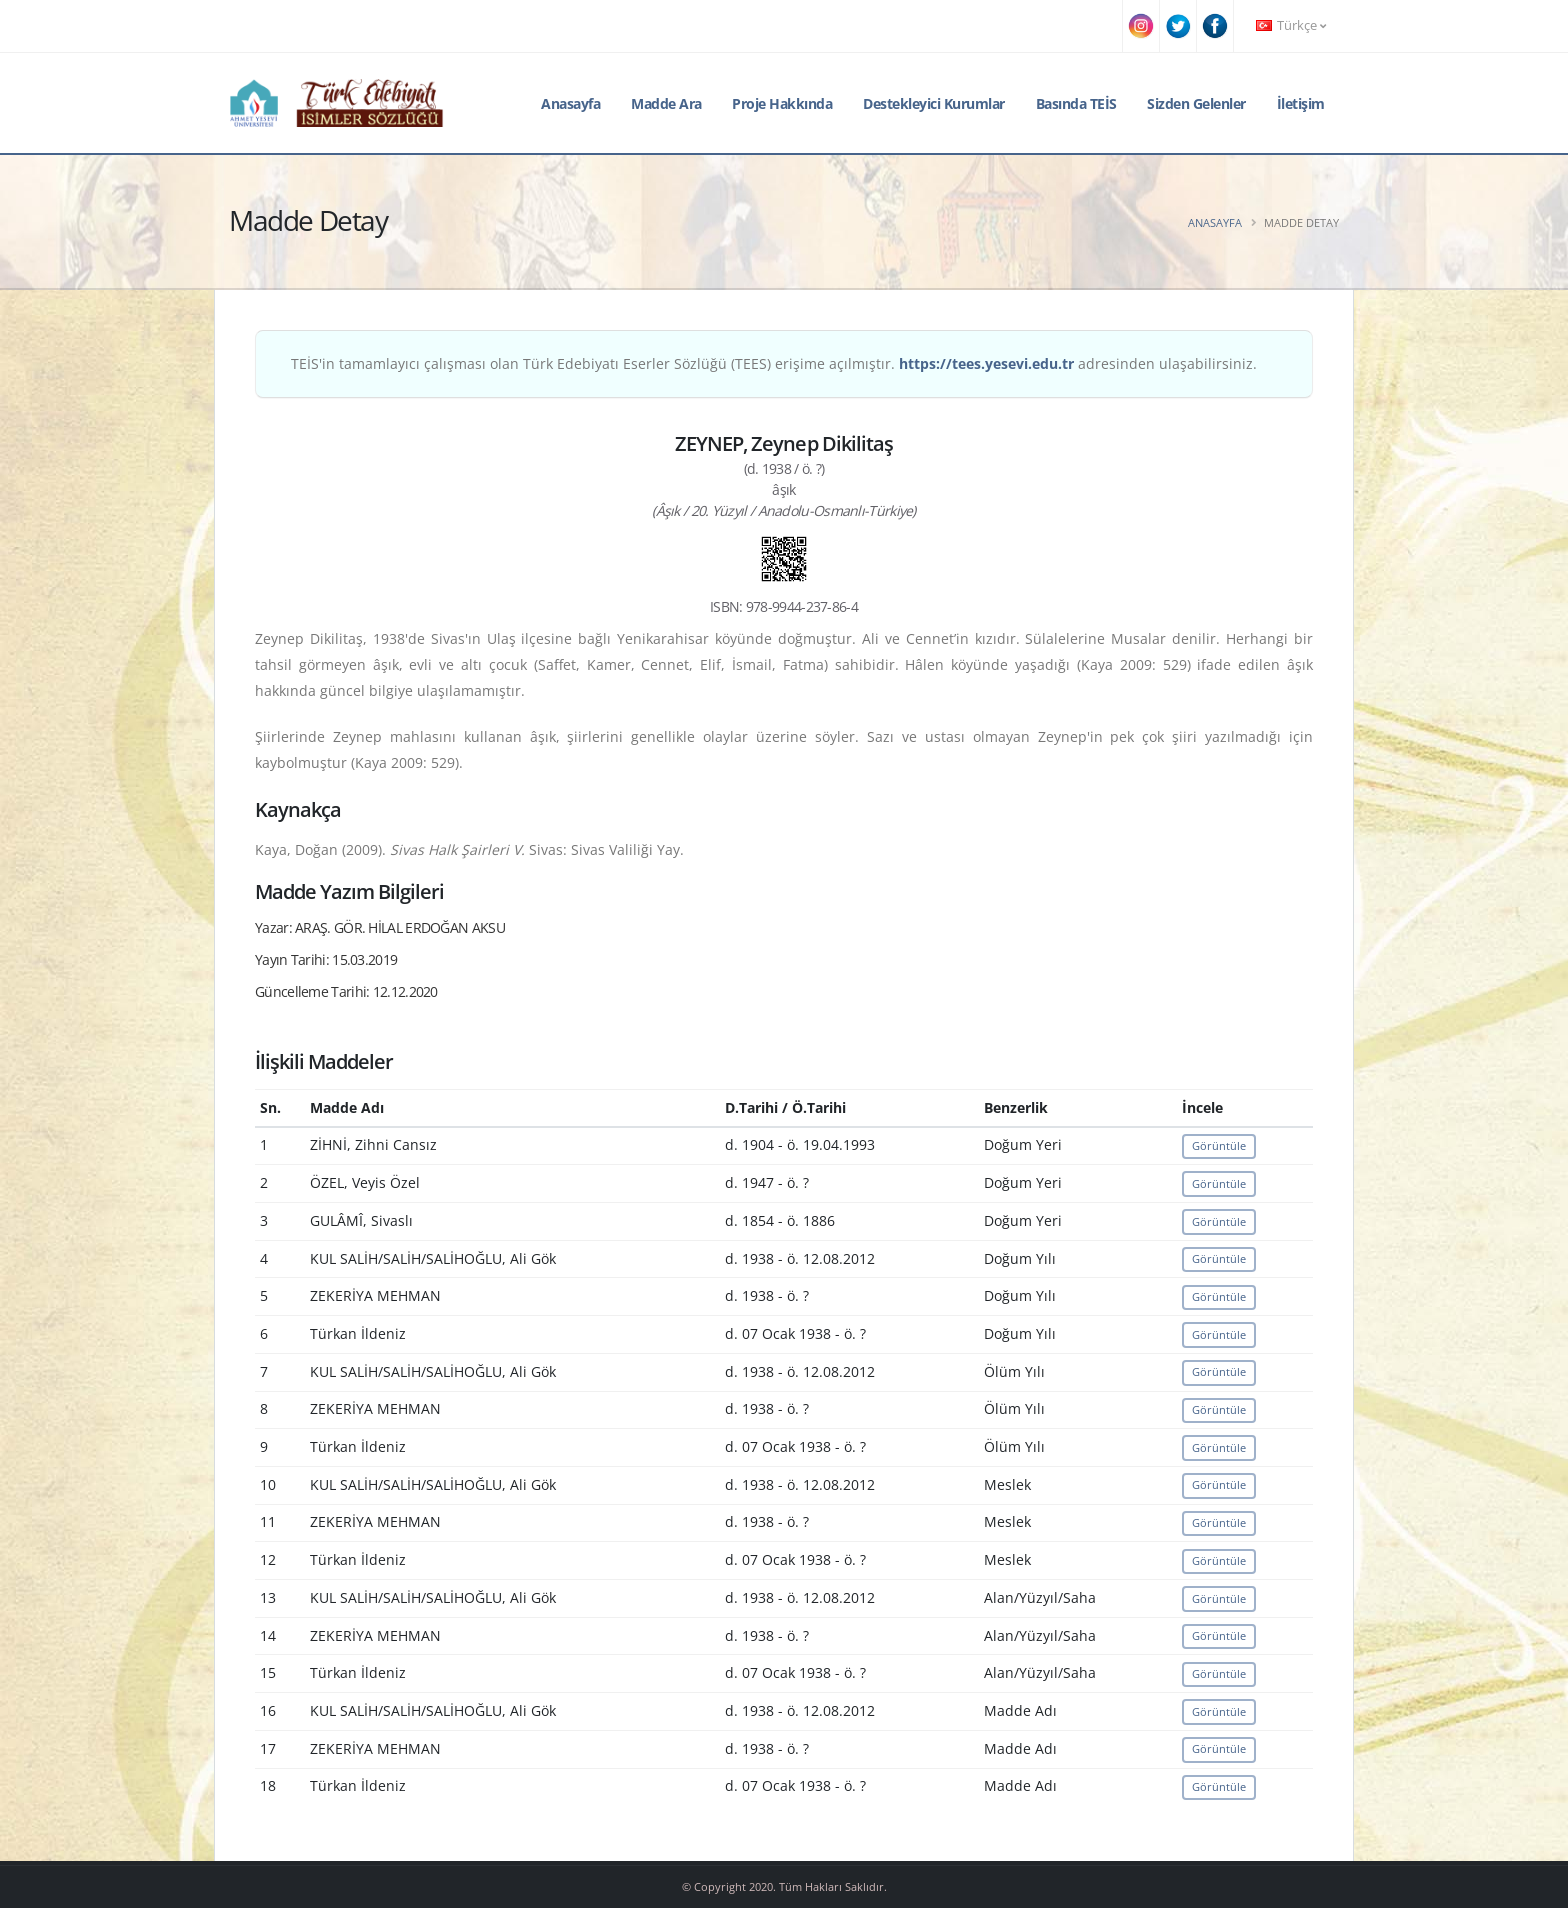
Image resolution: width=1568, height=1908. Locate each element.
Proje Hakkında (782, 103)
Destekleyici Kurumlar (934, 103)
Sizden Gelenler (1196, 103)
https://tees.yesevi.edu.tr (986, 363)
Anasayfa (570, 103)
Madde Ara (666, 103)
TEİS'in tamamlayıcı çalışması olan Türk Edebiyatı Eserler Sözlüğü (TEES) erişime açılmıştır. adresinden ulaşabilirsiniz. (774, 363)
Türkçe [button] (1291, 25)
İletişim (1301, 103)
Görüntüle (1219, 1145)
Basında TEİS (1076, 103)
